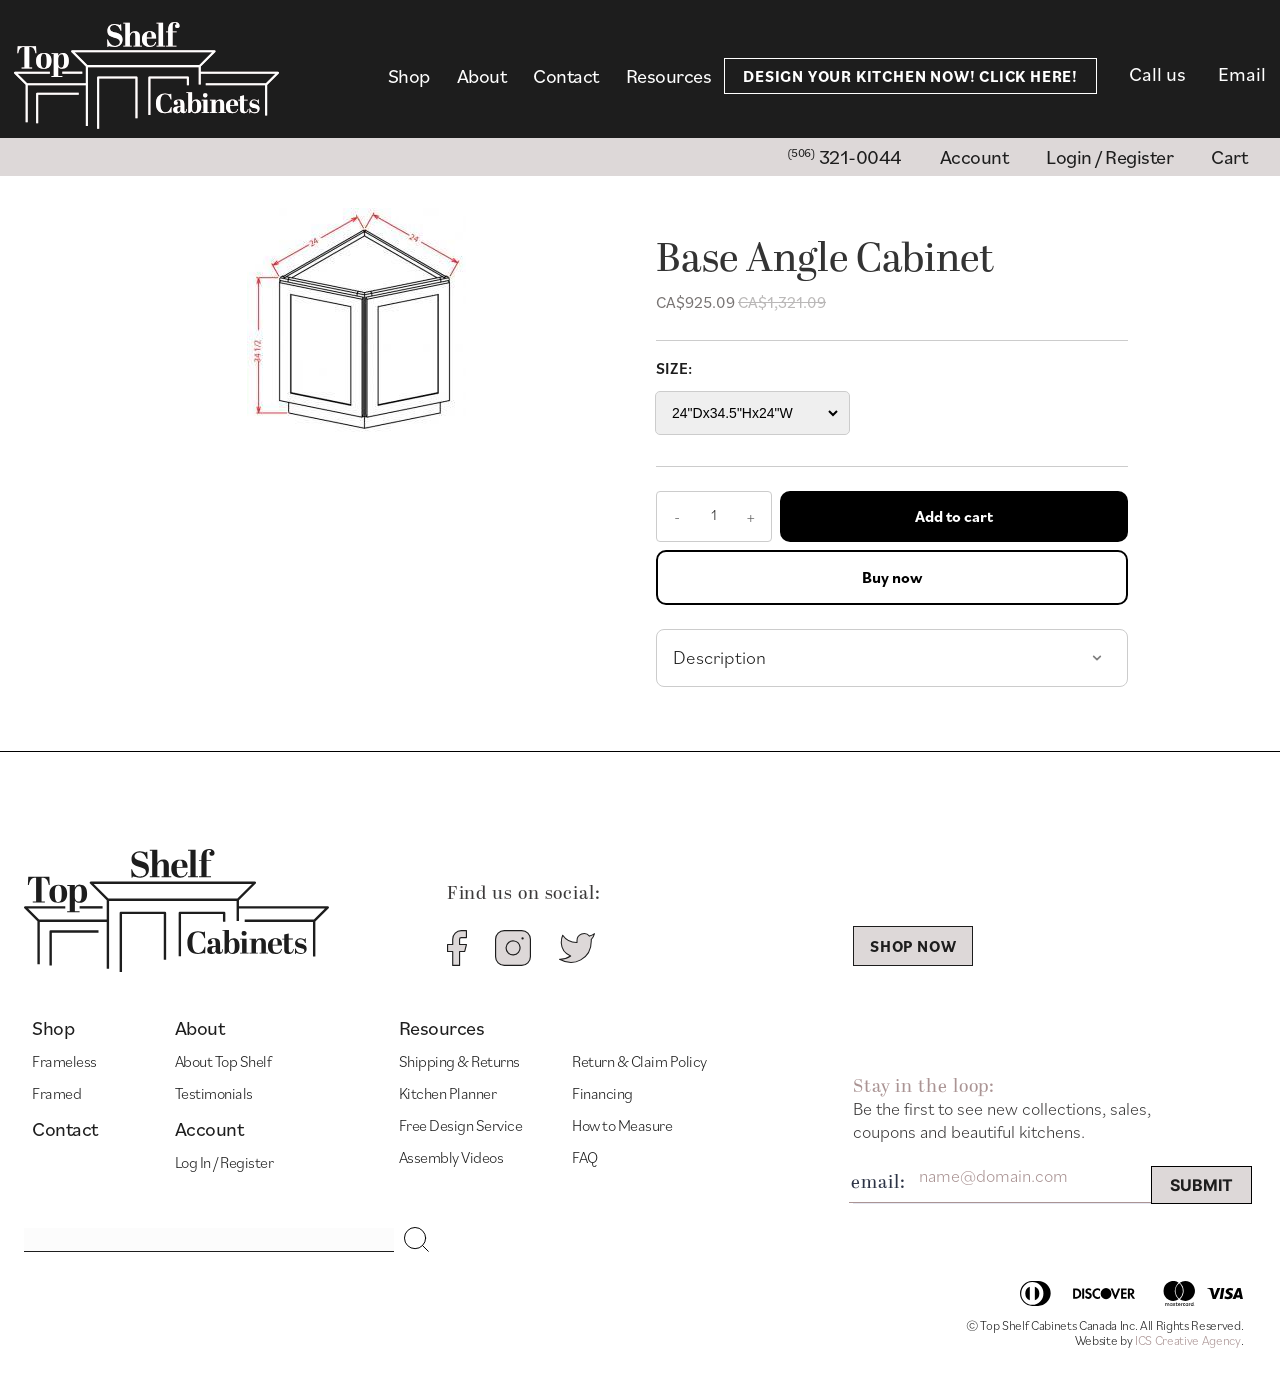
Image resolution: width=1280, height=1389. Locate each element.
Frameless (64, 1061)
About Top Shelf (223, 1061)
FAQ (585, 1157)
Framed (56, 1093)
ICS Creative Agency (1188, 1340)
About (482, 76)
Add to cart (954, 516)
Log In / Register (224, 1162)
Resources (669, 76)
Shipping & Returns (459, 1061)
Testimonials (214, 1093)
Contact (566, 76)
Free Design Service (461, 1125)
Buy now (892, 577)
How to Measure (622, 1125)
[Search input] (209, 1240)
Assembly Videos (451, 1157)
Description (719, 657)
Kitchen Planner (448, 1093)
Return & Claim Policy (639, 1061)
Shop (409, 76)
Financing (602, 1093)
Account (209, 1129)
